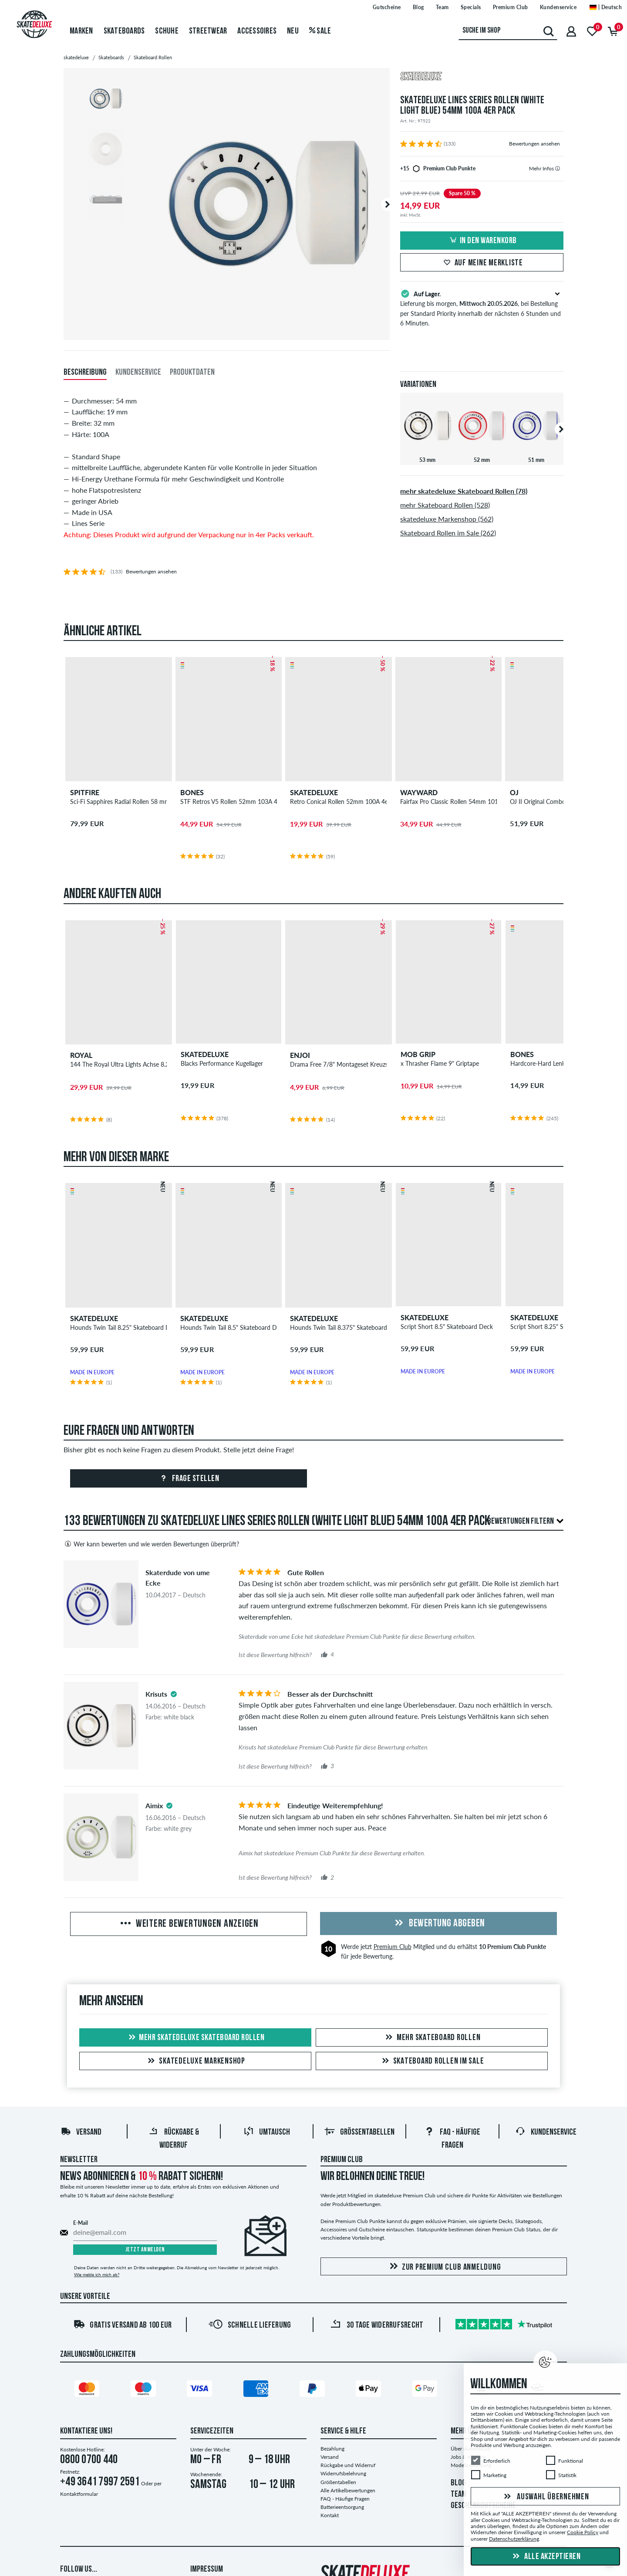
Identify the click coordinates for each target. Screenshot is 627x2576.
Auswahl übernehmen (545, 2497)
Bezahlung (332, 2448)
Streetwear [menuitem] (208, 31)
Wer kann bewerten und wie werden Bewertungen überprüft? (151, 1543)
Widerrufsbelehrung (343, 2473)
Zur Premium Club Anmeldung (444, 2267)
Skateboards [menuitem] (124, 31)
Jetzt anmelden (145, 2250)
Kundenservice (545, 2132)
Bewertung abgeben (438, 1923)
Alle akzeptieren (545, 2556)
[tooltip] (557, 168)
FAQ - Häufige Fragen (345, 2498)
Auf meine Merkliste (482, 263)
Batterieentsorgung (342, 2507)
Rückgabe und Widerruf (347, 2465)
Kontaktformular (79, 2494)
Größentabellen (359, 2132)
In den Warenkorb (482, 241)
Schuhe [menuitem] (167, 31)
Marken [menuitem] (81, 31)
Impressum (206, 2569)
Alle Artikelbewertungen (347, 2490)
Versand (81, 2132)
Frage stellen (188, 1478)
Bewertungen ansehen (534, 143)
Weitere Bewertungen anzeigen (188, 1924)
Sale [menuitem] (320, 31)
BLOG (458, 2483)
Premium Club (392, 1946)
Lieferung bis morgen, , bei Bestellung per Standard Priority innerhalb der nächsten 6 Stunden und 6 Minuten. (481, 307)
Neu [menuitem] (293, 31)
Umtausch (266, 2132)
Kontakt (329, 2515)
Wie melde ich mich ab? (96, 2274)
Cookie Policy (582, 2532)
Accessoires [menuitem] (256, 31)
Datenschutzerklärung (514, 2538)
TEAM (458, 2494)
